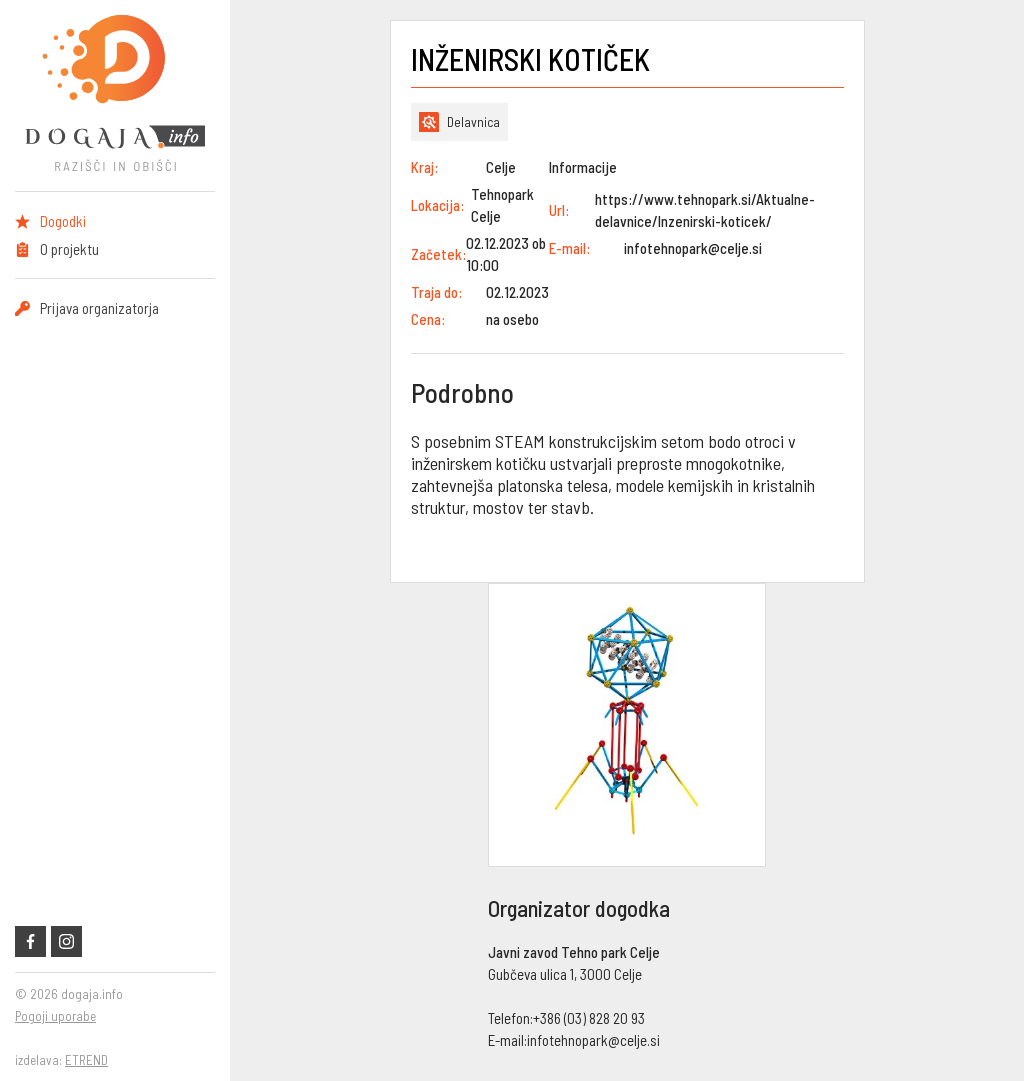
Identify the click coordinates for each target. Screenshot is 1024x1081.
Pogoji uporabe (55, 1016)
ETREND (86, 1060)
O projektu (69, 249)
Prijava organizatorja (99, 308)
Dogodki (63, 221)
